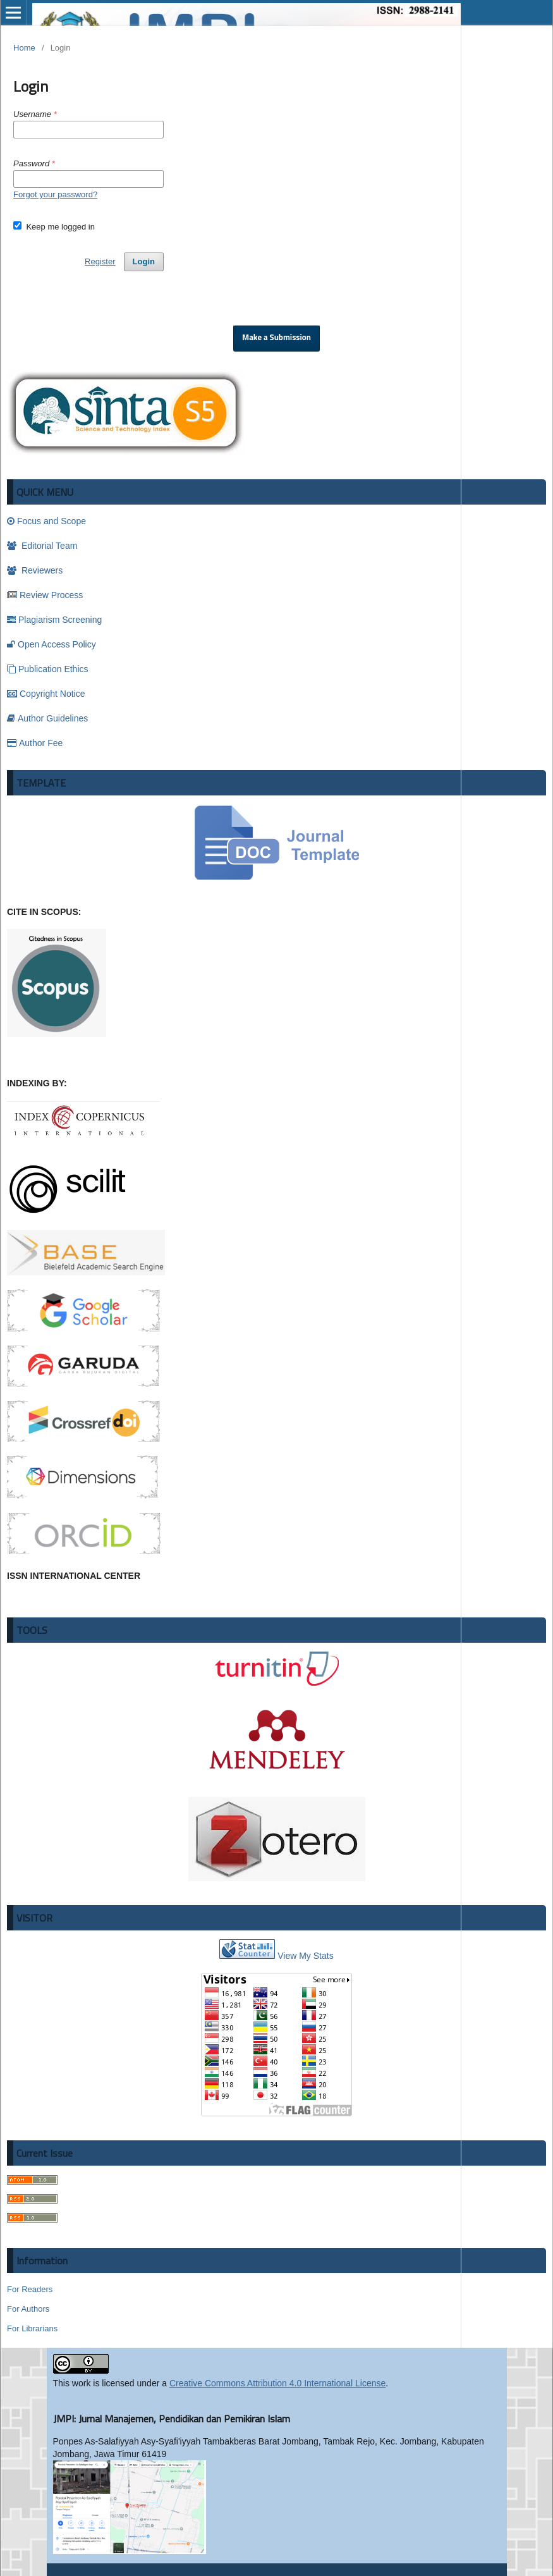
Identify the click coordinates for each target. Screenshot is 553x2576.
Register (100, 261)
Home (24, 47)
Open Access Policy (51, 644)
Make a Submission (276, 338)
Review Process (45, 595)
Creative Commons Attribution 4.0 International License (277, 2383)
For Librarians (32, 2328)
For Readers (29, 2289)
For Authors (28, 2309)
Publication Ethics (47, 669)
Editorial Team (42, 546)
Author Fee (35, 743)
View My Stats (305, 1956)
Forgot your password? (55, 194)
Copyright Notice (46, 694)
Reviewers (35, 570)
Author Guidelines (47, 718)
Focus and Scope (46, 521)
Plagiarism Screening (54, 620)
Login (144, 261)
